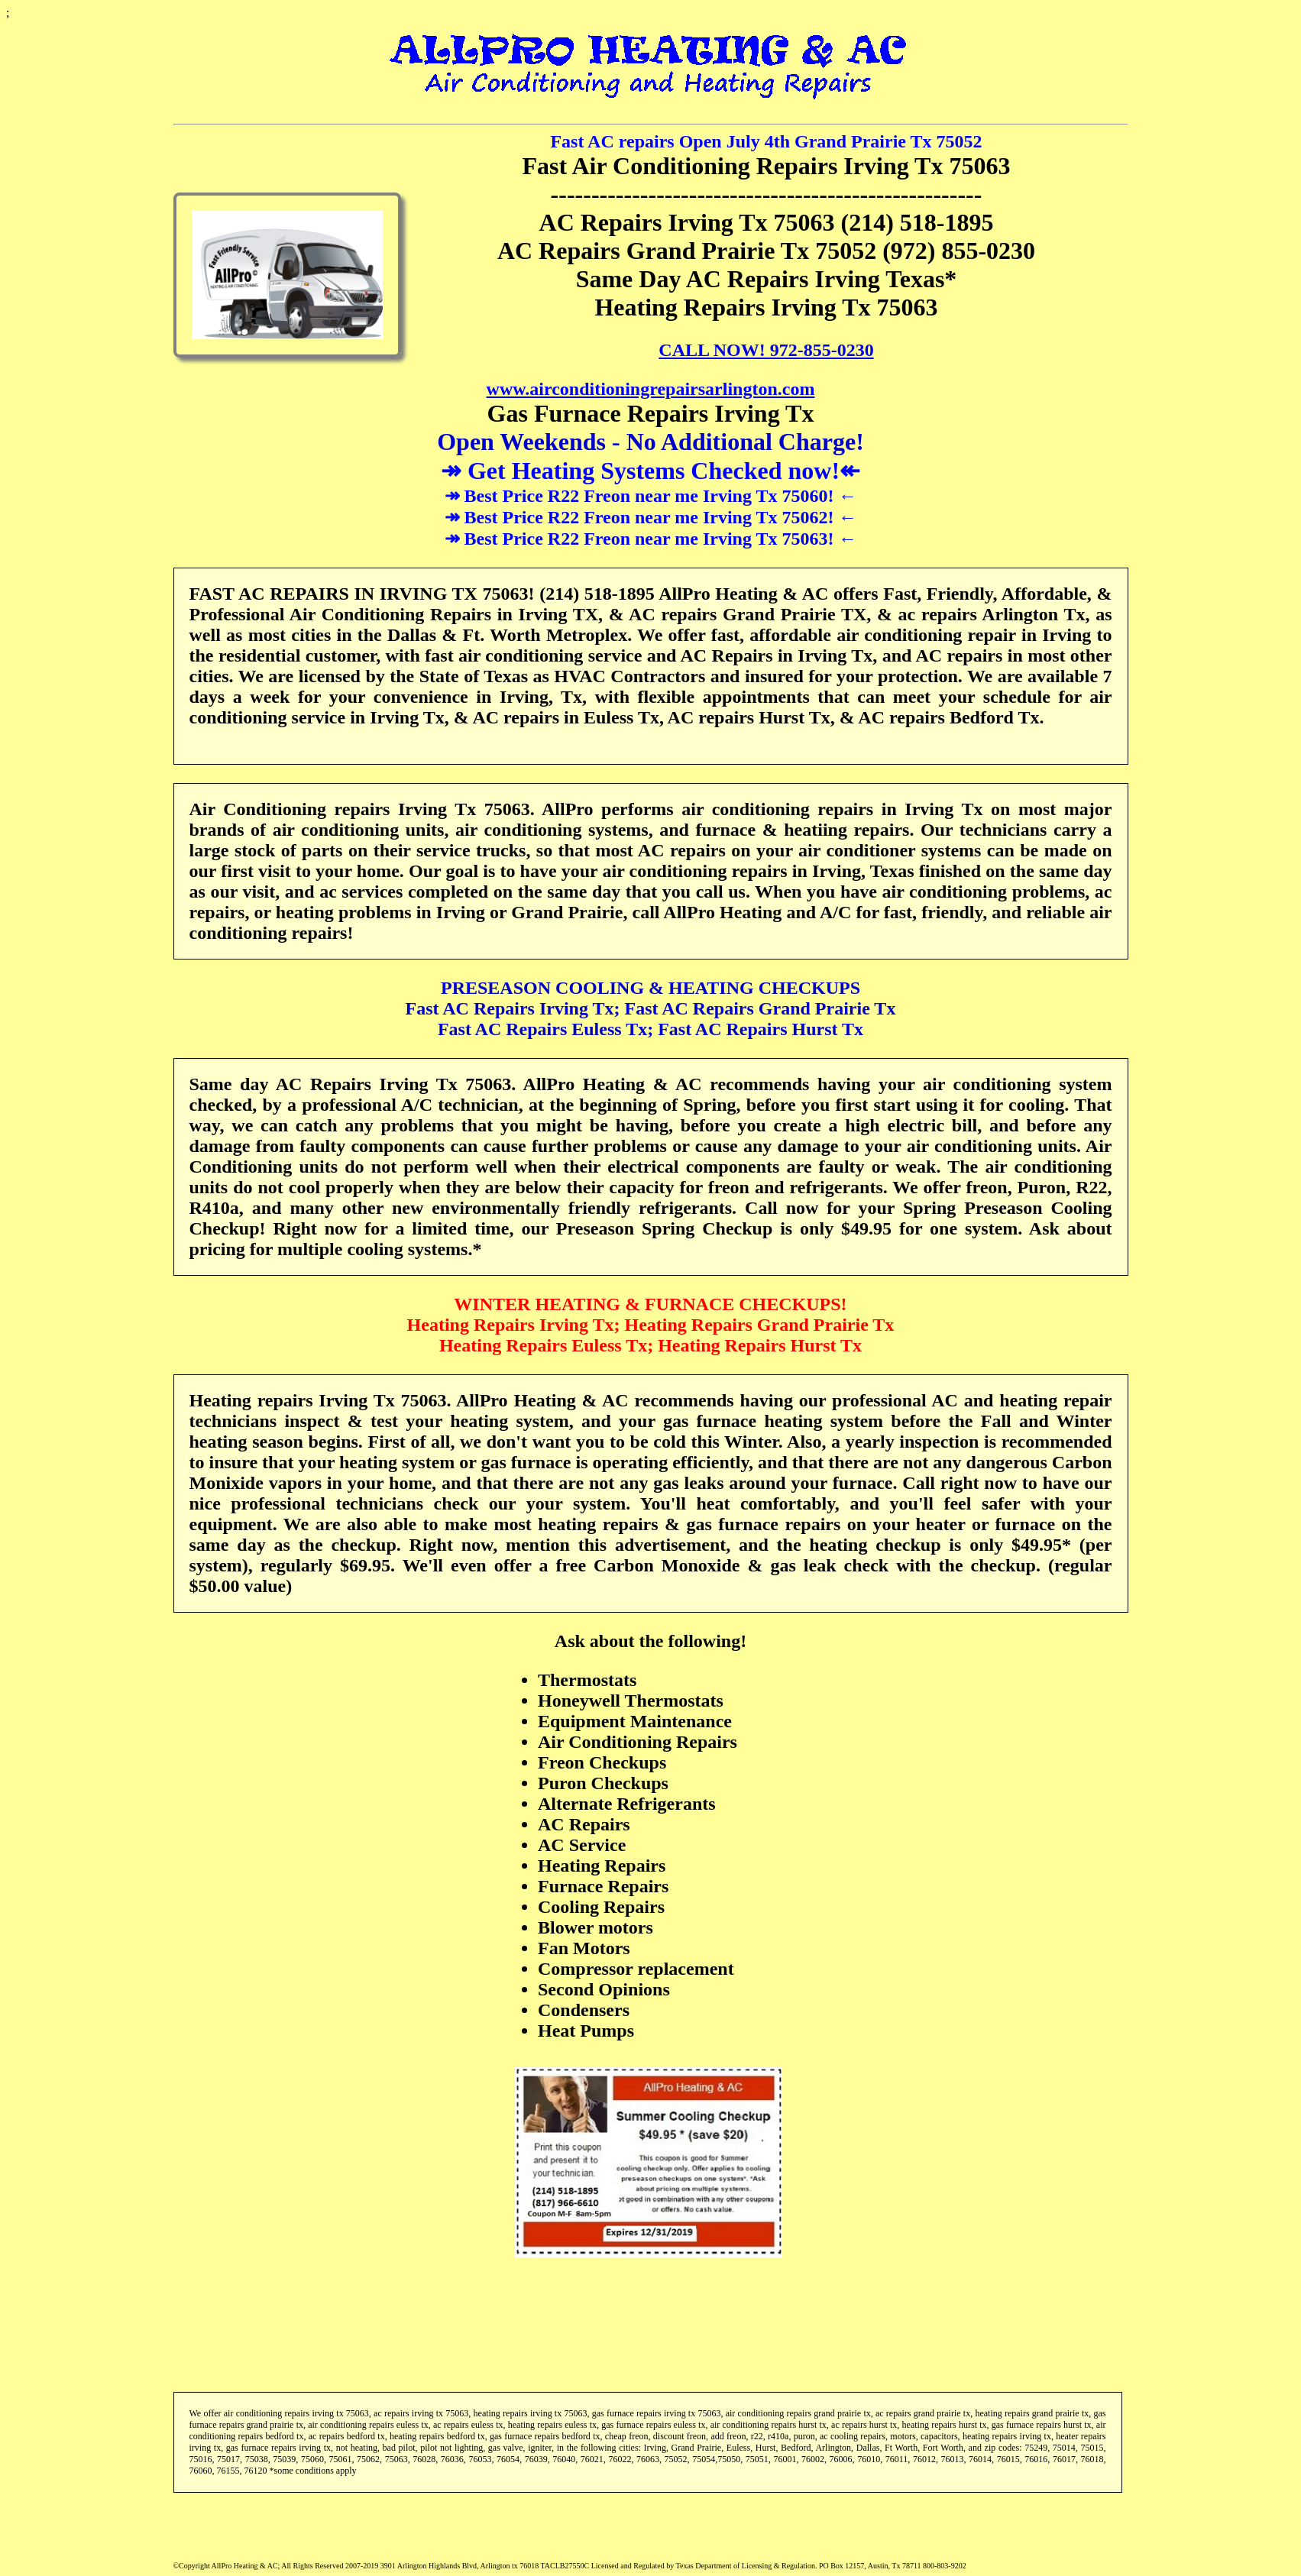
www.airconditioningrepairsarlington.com (651, 389)
